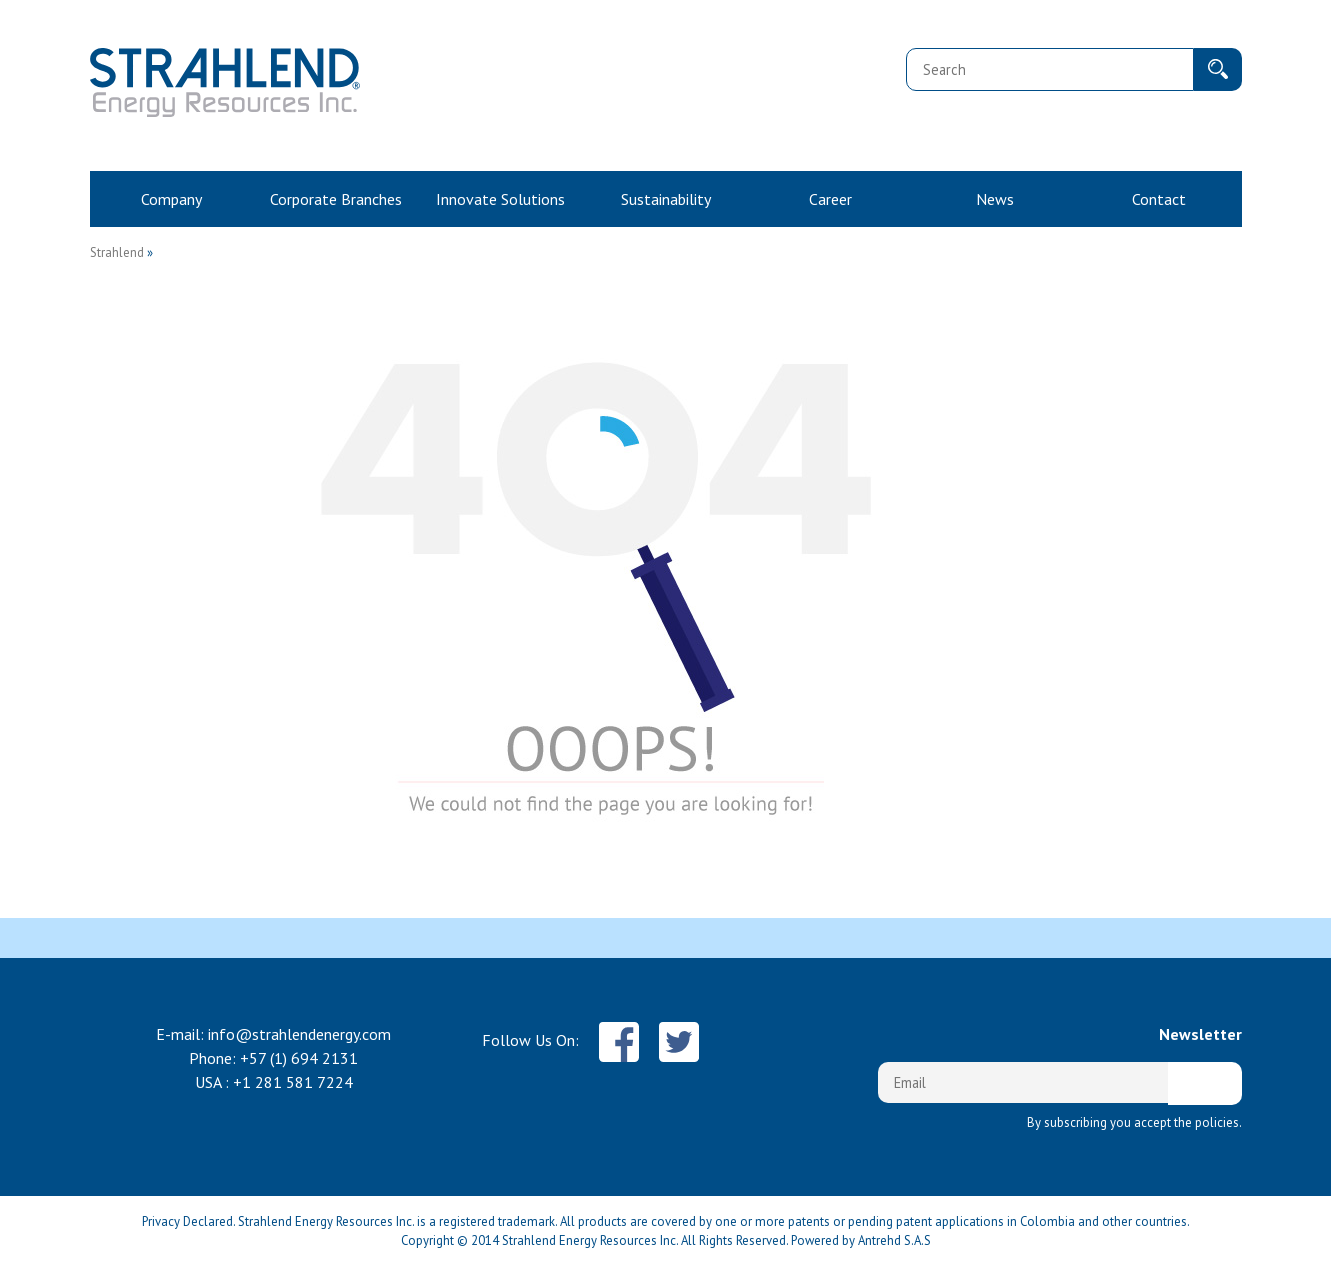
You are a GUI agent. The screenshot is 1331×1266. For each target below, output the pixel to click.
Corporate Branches (336, 199)
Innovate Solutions (500, 199)
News (995, 199)
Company (171, 199)
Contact (1159, 199)
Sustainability (666, 199)
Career (830, 199)
